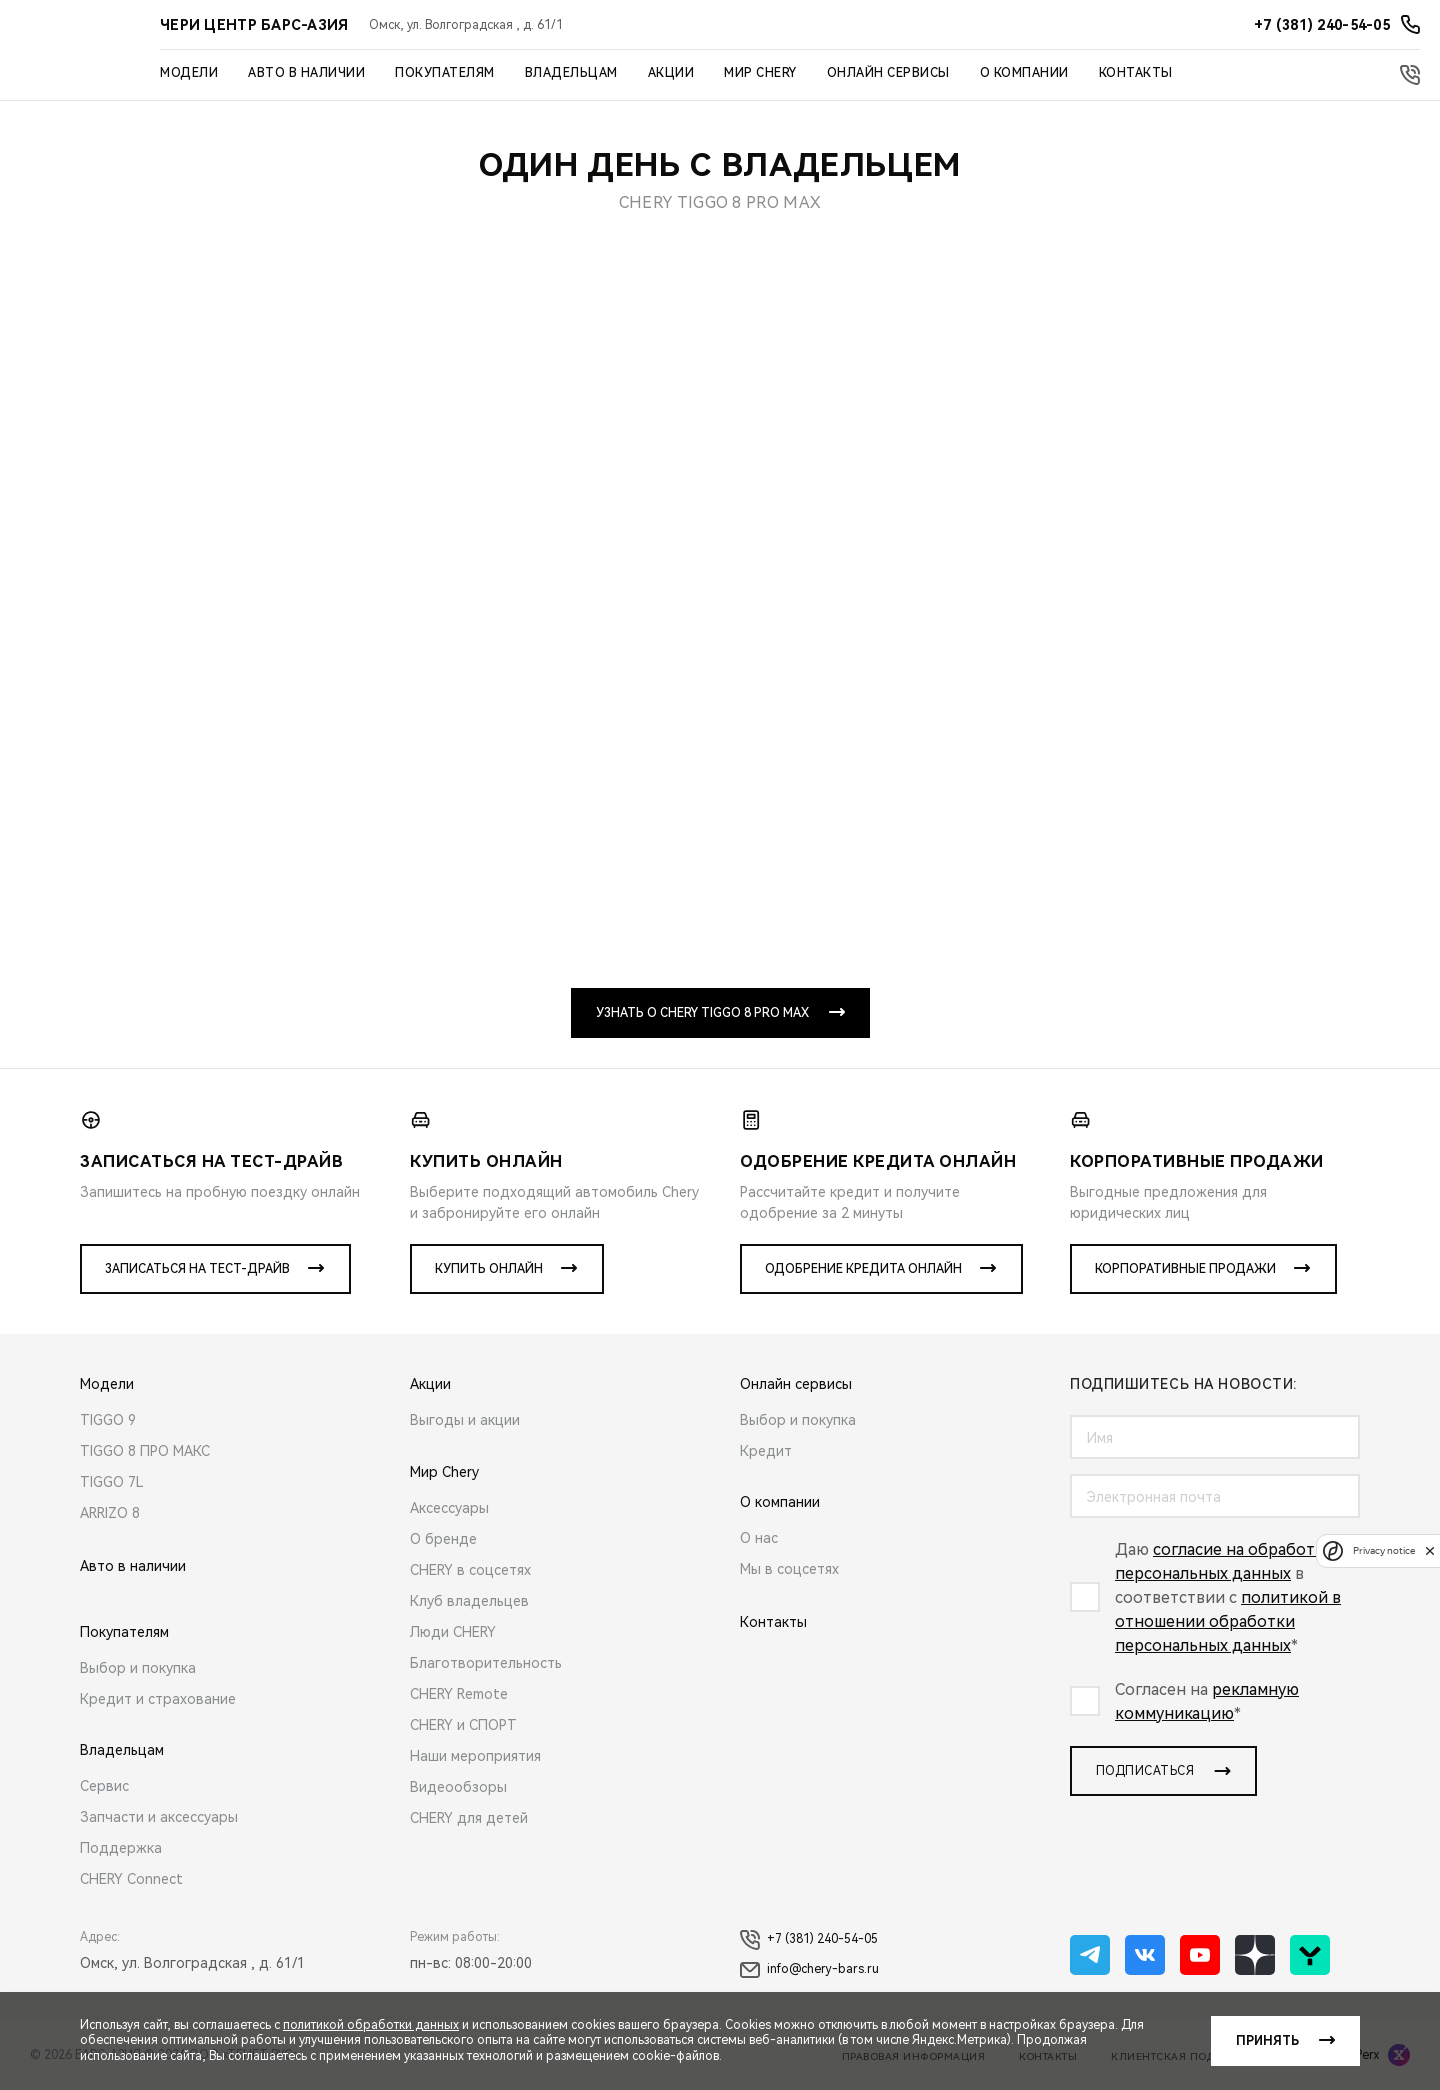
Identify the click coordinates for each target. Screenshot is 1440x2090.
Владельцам (571, 73)
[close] (1430, 1550)
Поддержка (121, 1848)
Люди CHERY (453, 1632)
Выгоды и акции (465, 1420)
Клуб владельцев (469, 1601)
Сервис (104, 1786)
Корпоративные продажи (1185, 1269)
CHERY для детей (469, 1818)
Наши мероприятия (475, 1756)
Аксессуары (449, 1508)
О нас (759, 1538)
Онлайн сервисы (888, 73)
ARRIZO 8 (110, 1513)
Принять (1267, 2041)
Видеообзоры (458, 1787)
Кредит (766, 1451)
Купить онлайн (489, 1269)
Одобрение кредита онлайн (863, 1269)
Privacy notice (1384, 1550)
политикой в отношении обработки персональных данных (1228, 1621)
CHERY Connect (131, 1879)
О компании (1024, 73)
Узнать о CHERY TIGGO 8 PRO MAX (702, 1013)
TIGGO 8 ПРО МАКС (145, 1451)
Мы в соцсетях (789, 1569)
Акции (671, 73)
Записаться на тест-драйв (197, 1269)
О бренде (443, 1539)
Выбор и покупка (138, 1668)
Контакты (1136, 73)
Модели (189, 73)
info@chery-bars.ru (809, 1970)
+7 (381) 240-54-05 (809, 1940)
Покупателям (445, 73)
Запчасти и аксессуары (159, 1817)
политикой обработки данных (371, 2025)
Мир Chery (760, 73)
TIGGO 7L (112, 1482)
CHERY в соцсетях (470, 1570)
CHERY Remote (459, 1694)
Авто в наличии (306, 73)
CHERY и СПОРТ (463, 1725)
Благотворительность (486, 1663)
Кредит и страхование (158, 1699)
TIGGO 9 (108, 1420)
